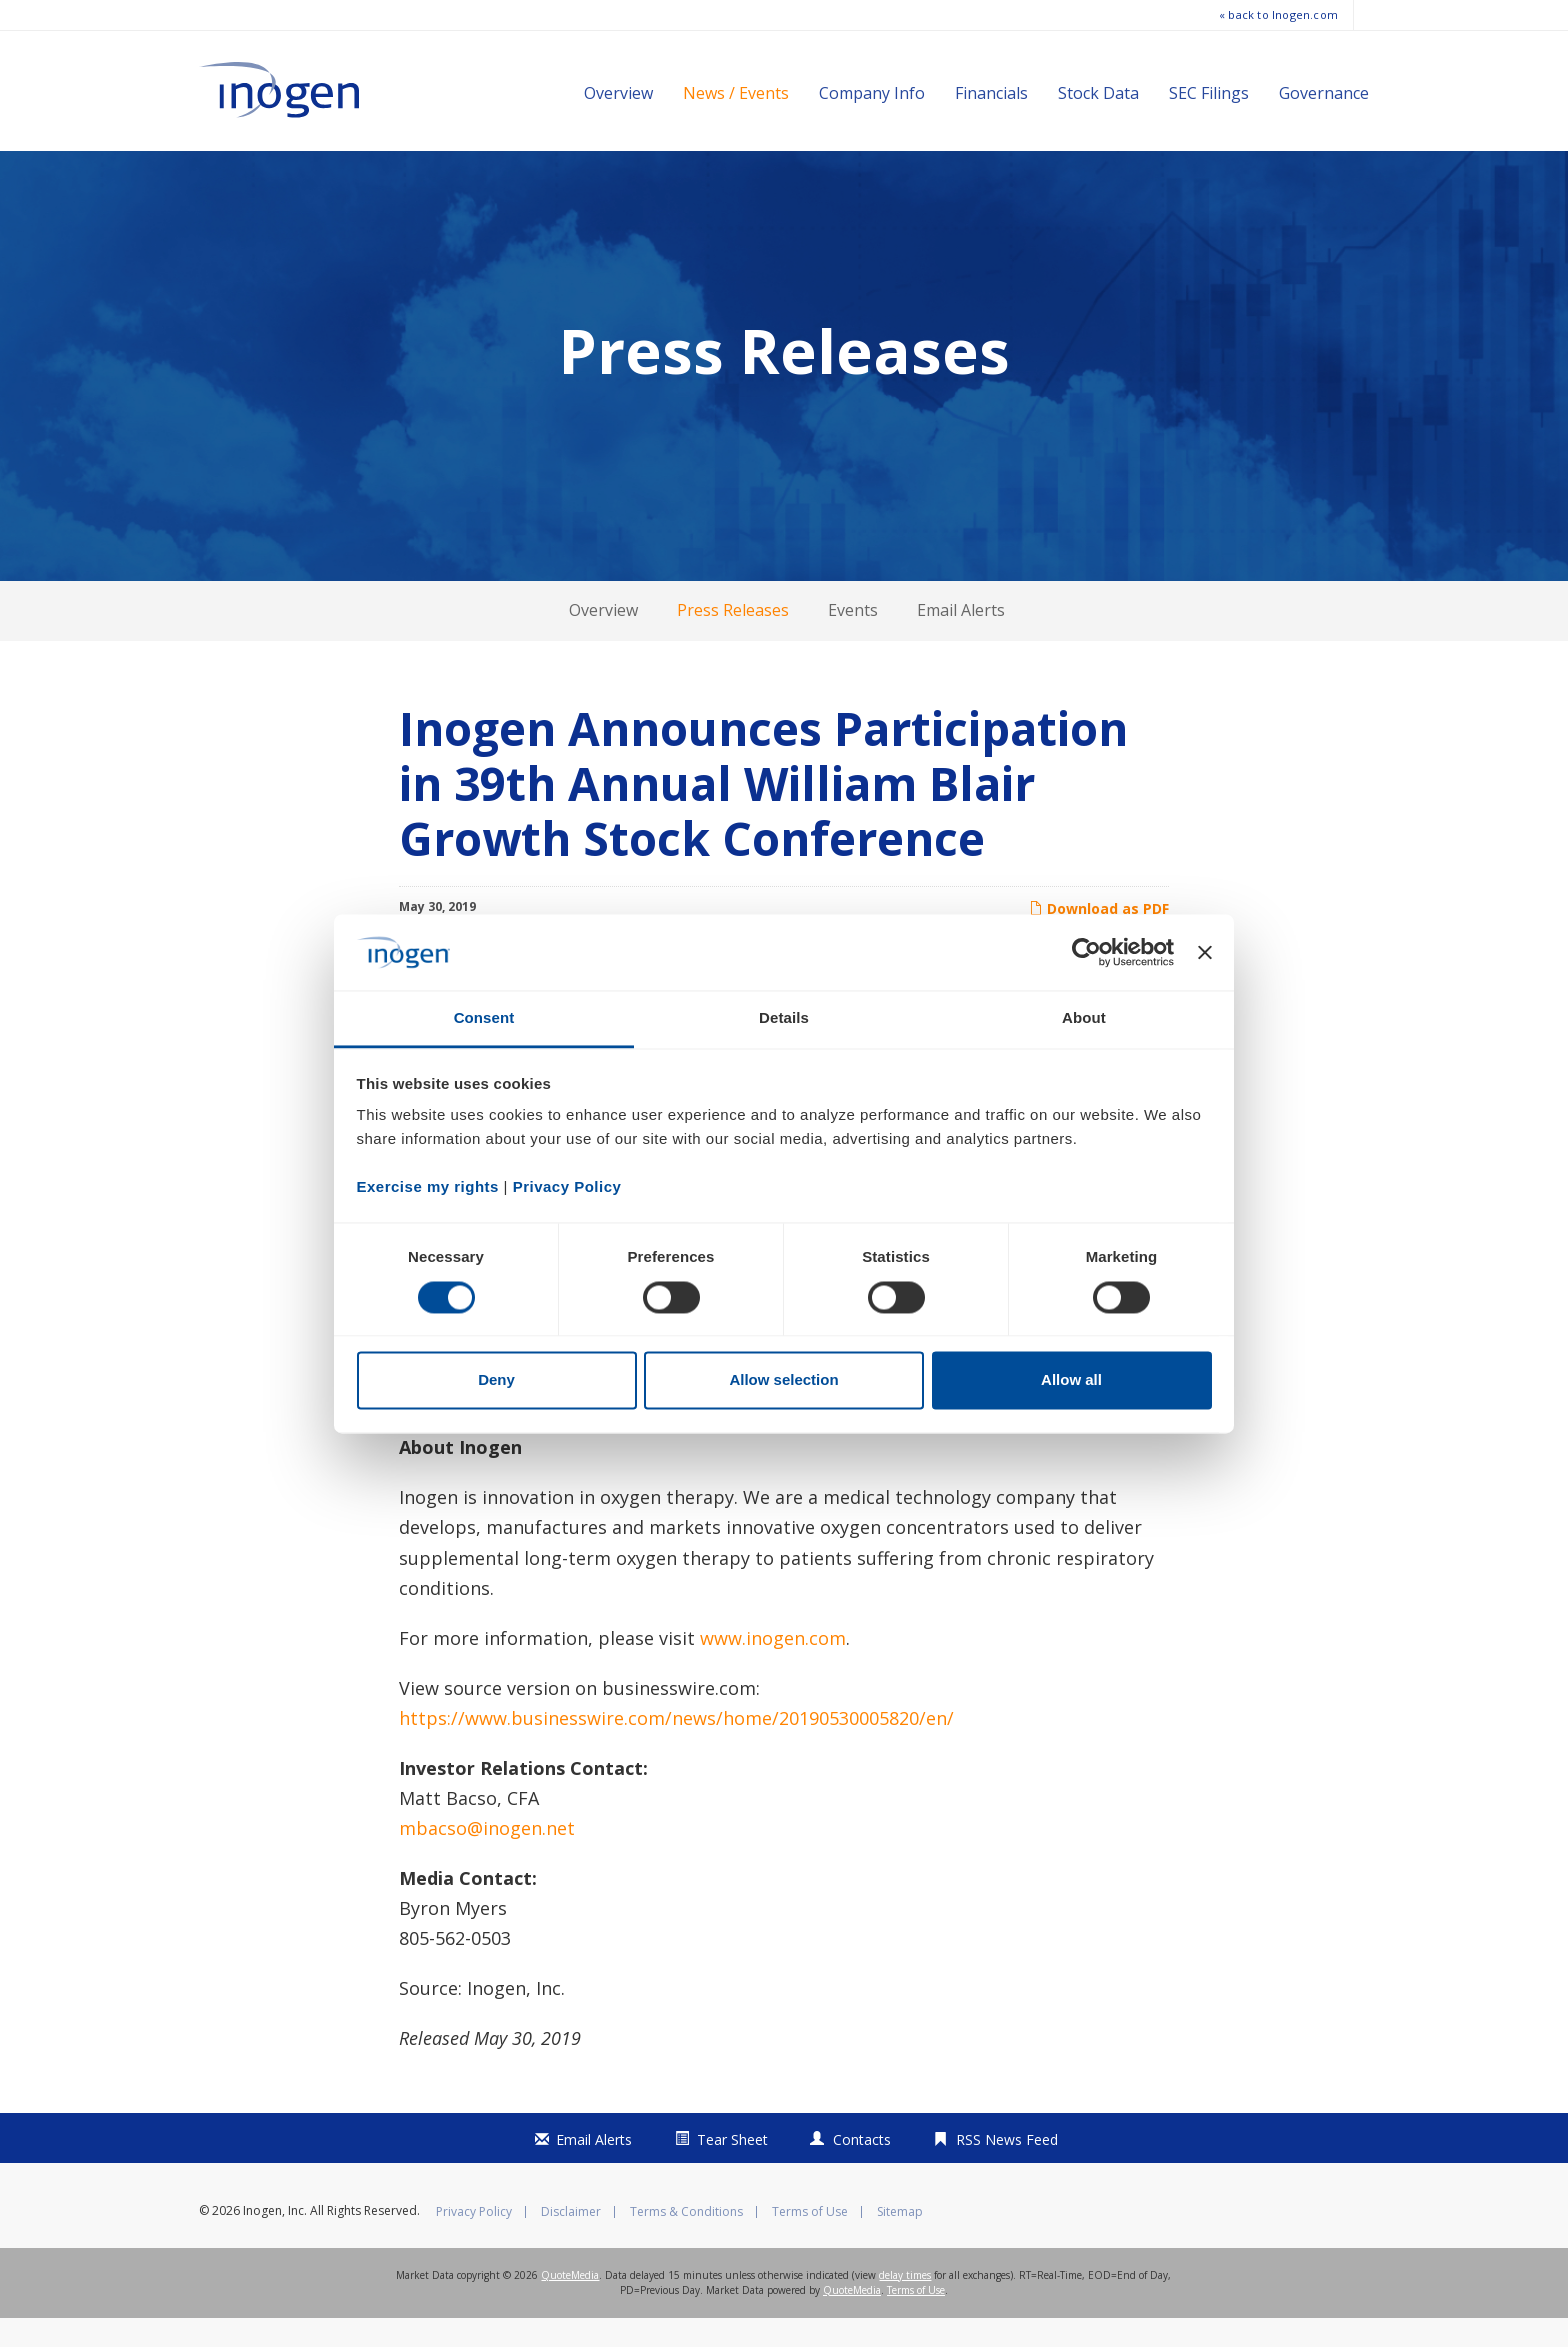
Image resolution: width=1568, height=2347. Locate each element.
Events (853, 639)
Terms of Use (810, 2241)
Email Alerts (961, 639)
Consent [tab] (484, 1018)
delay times (905, 2304)
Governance (1324, 93)
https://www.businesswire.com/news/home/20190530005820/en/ (676, 1747)
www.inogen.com (773, 1667)
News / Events (736, 93)
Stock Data (1098, 93)
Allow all (1071, 1380)
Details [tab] (784, 1018)
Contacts (862, 2168)
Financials (991, 93)
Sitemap (900, 2241)
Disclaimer (571, 2241)
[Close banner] (1205, 952)
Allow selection (783, 1380)
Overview (618, 93)
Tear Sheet (732, 2168)
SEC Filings (1209, 93)
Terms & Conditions (686, 2241)
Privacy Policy (474, 2241)
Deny (496, 1380)
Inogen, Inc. (275, 2239)
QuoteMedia (570, 2304)
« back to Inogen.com (1278, 14)
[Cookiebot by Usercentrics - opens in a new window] (1086, 952)
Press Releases (733, 639)
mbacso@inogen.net (487, 1857)
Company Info (872, 93)
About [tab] (1084, 1018)
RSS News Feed (1007, 2168)
